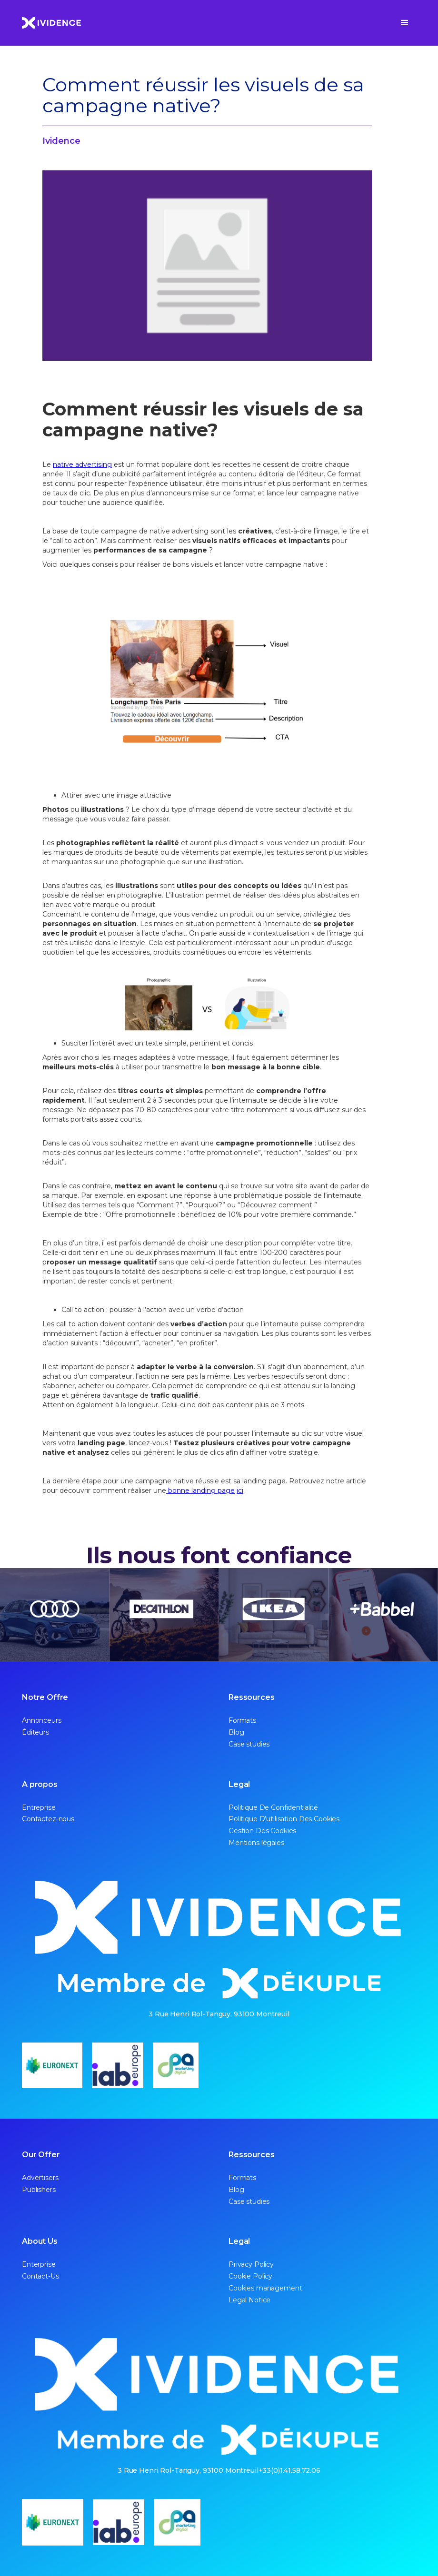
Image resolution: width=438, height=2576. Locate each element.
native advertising (82, 464)
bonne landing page (200, 1490)
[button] (404, 22)
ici (240, 1490)
